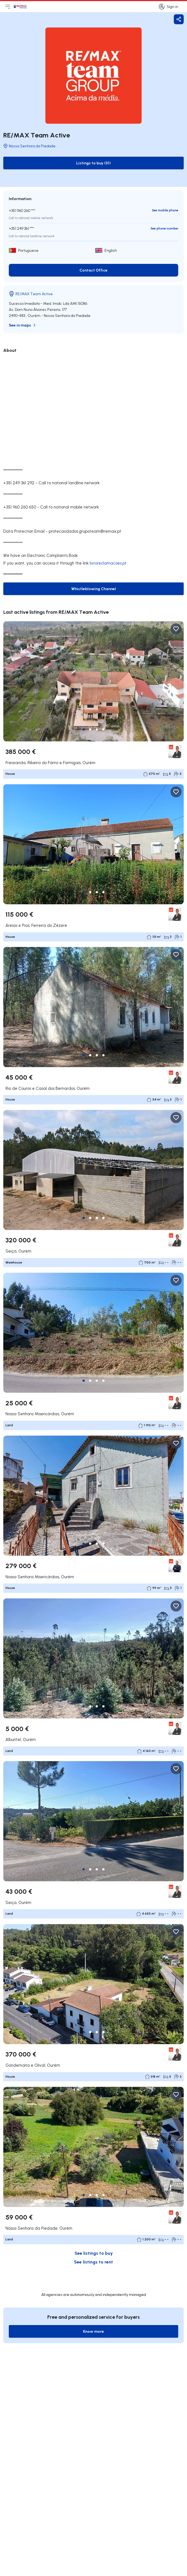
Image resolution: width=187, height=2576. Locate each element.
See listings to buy (94, 2253)
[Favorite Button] (176, 629)
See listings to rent (93, 2262)
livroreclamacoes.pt (108, 563)
